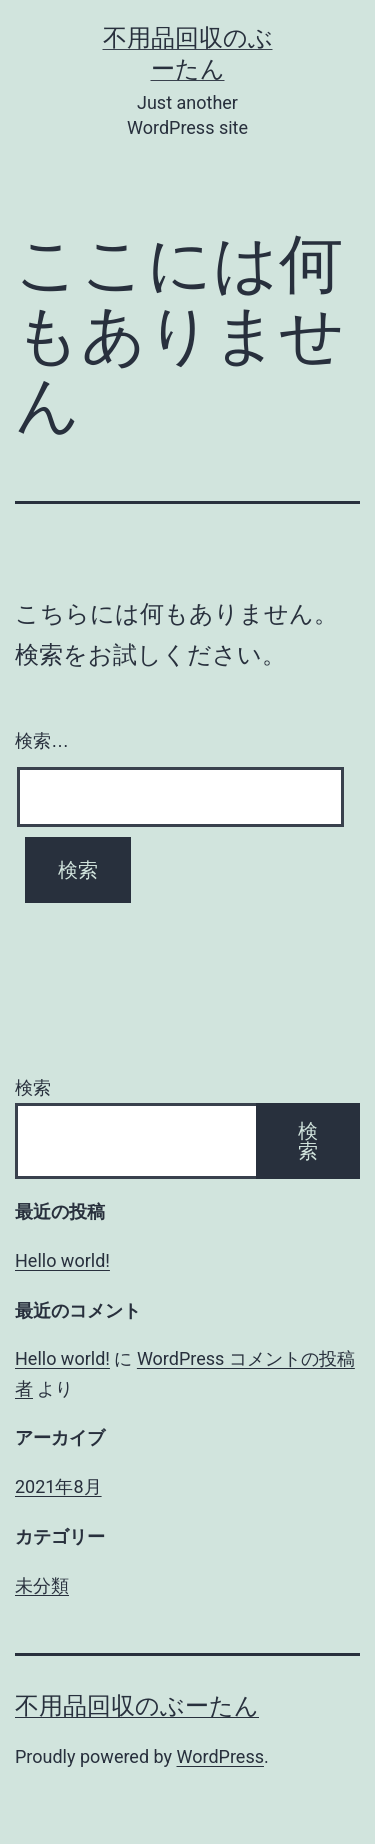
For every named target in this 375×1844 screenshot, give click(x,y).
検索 (33, 1087)
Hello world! (62, 1260)
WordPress (220, 1756)
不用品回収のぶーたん (137, 1706)
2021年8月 (58, 1486)
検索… (42, 741)
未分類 (42, 1585)
